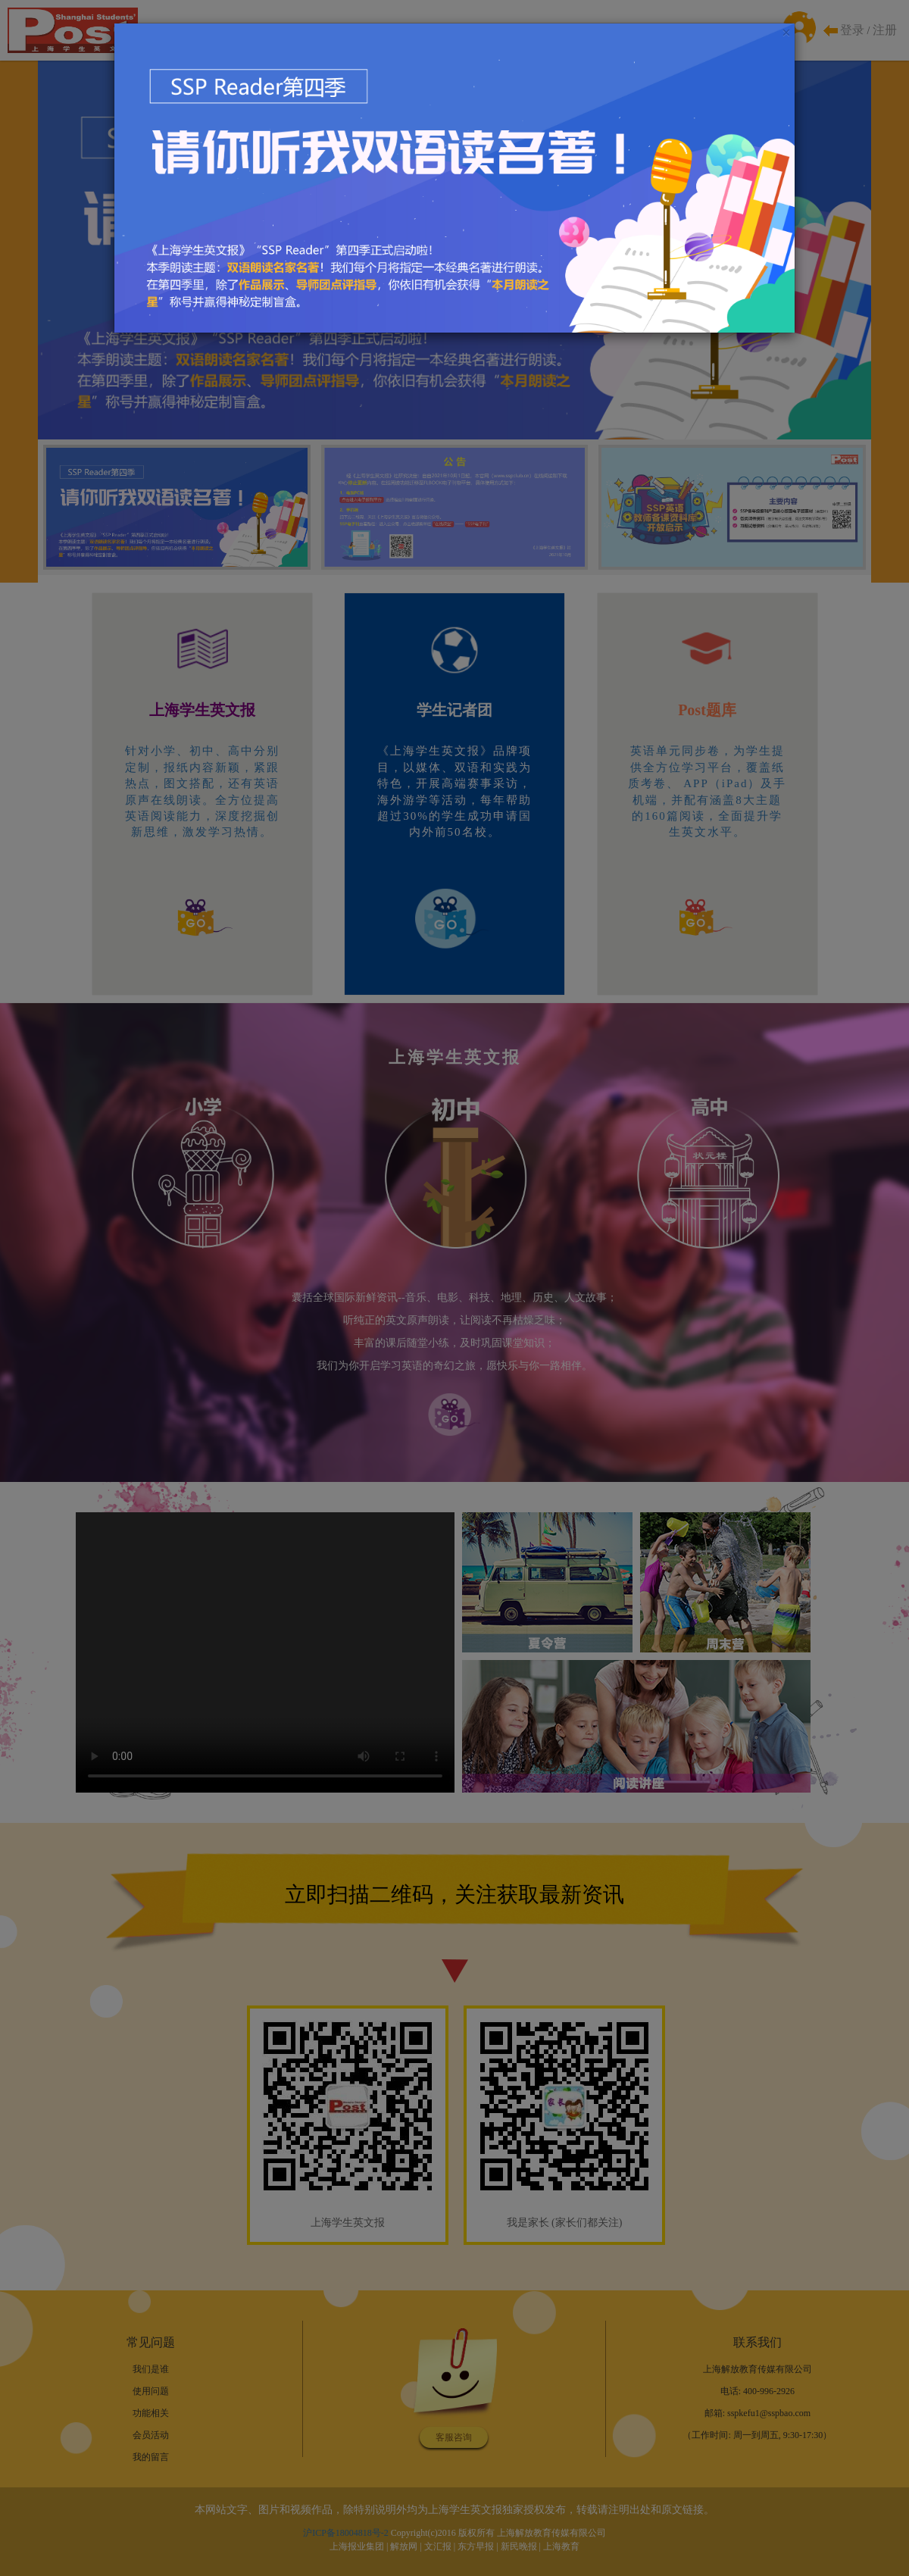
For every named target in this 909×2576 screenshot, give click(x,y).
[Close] (786, 33)
